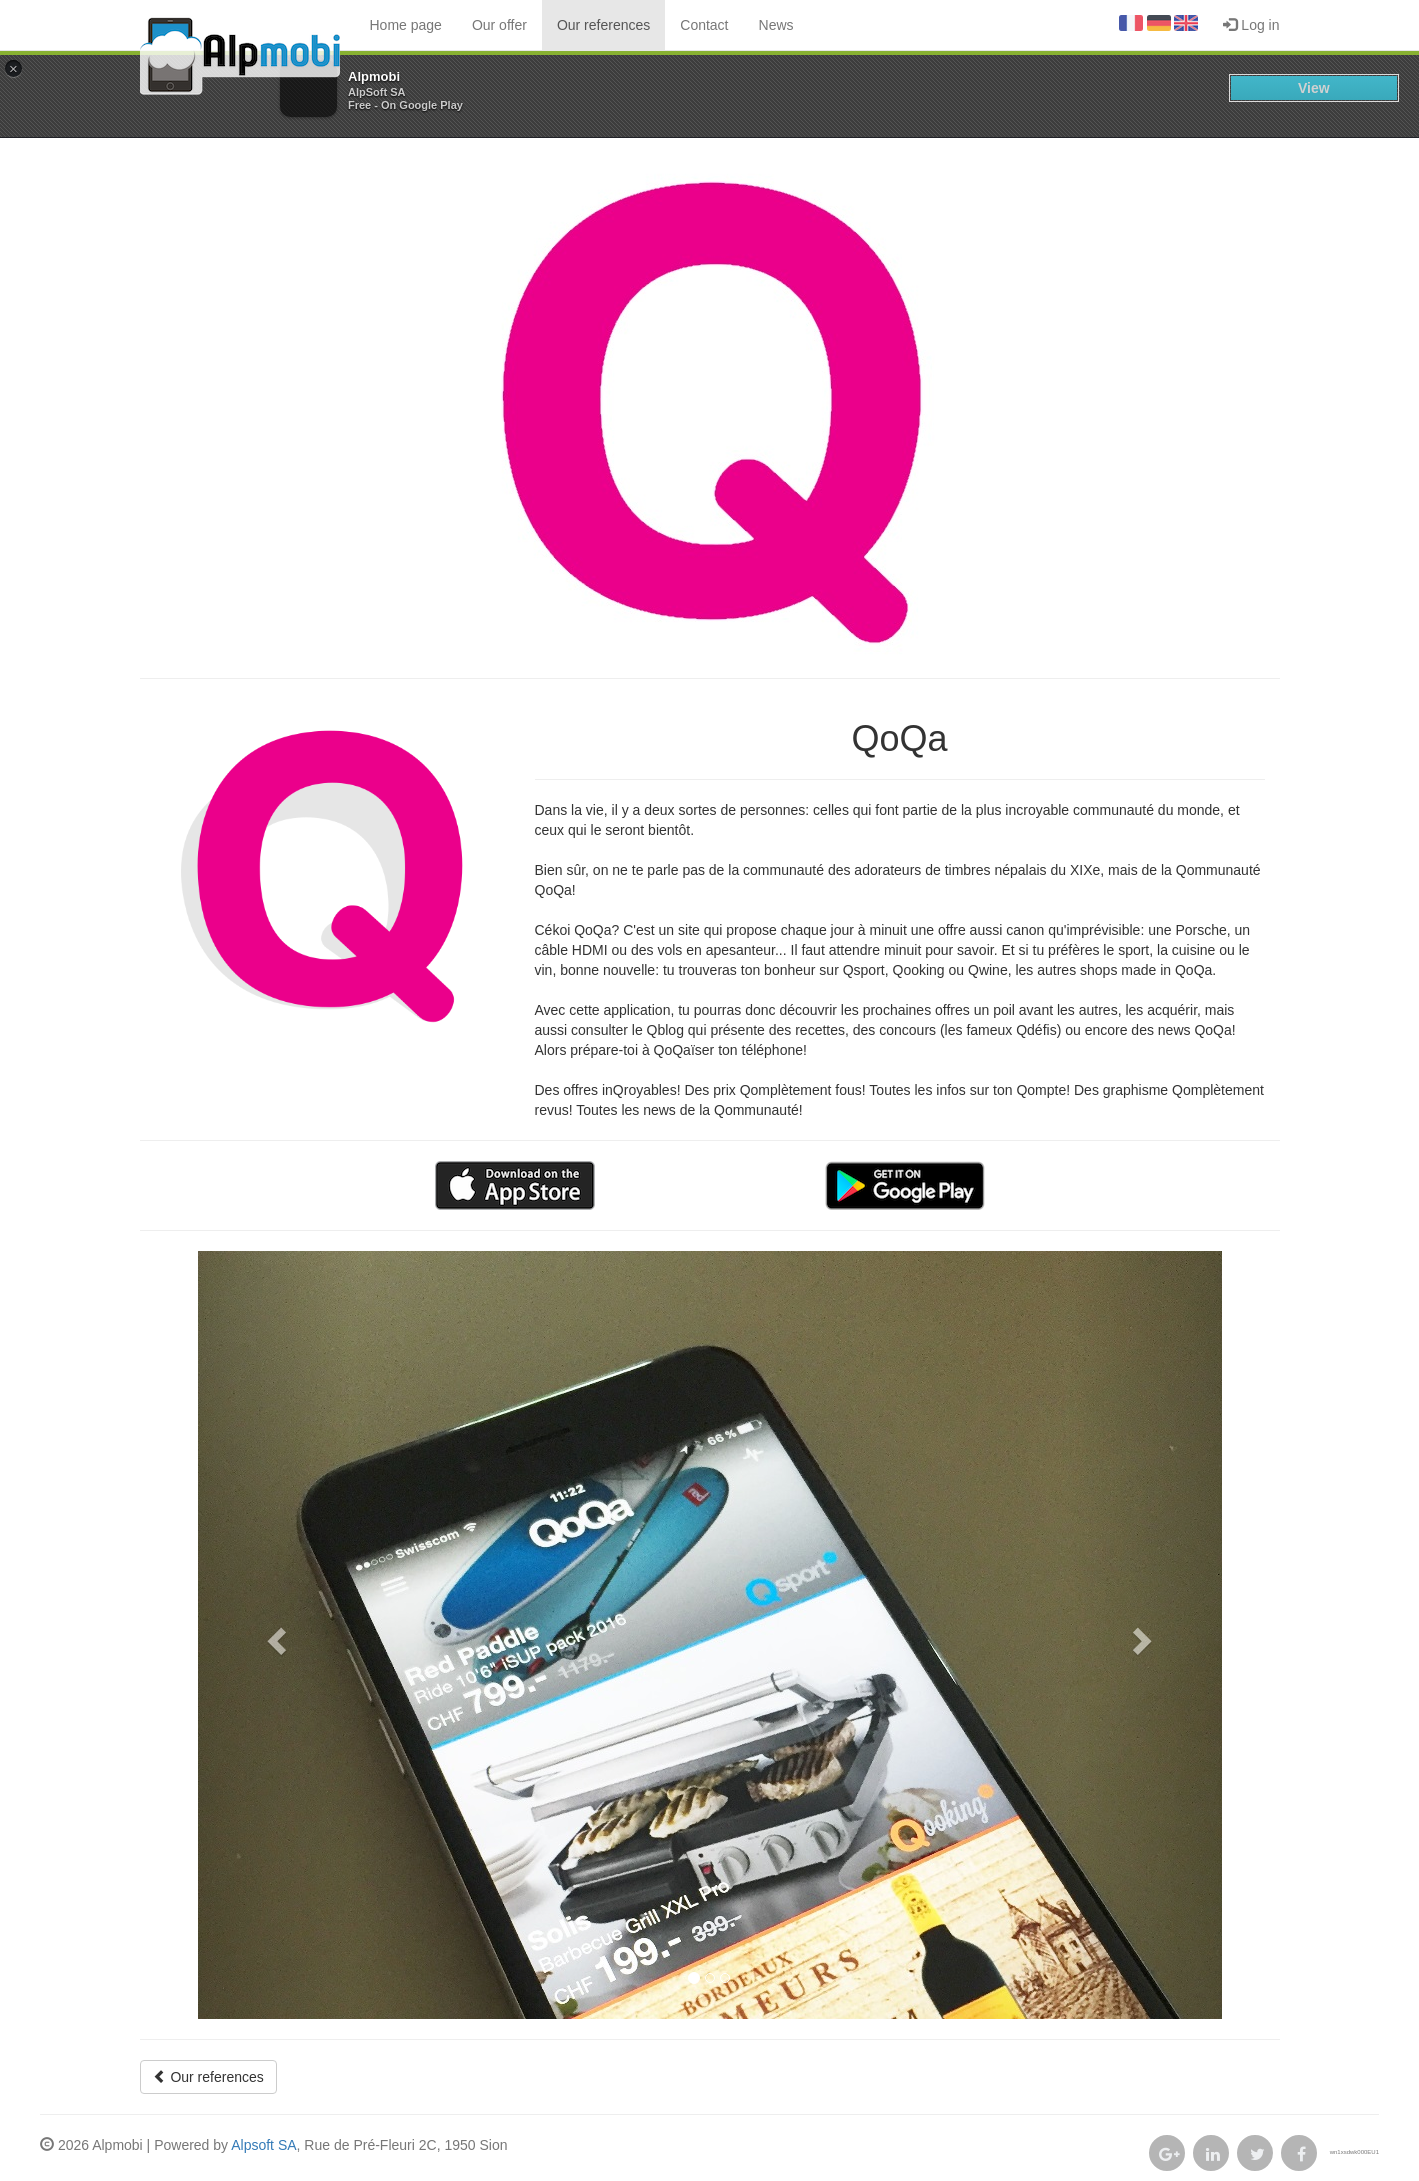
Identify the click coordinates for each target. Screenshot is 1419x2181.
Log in (1251, 25)
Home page (406, 25)
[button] (275, 1635)
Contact (704, 25)
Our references (603, 25)
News (776, 25)
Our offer (499, 25)
